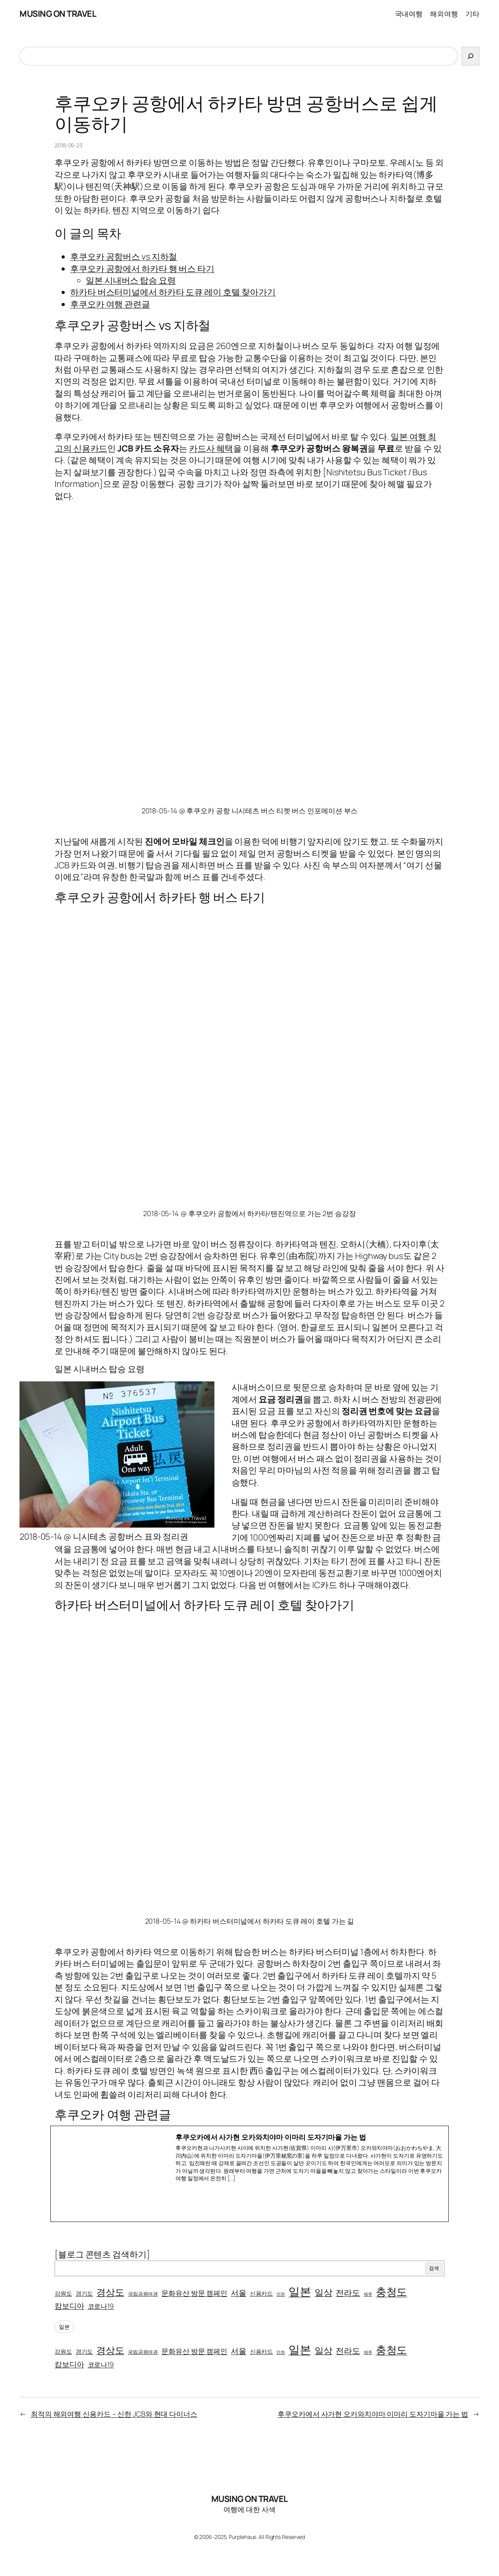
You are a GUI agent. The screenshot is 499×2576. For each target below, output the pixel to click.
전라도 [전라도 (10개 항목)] (348, 2292)
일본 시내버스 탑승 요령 (131, 280)
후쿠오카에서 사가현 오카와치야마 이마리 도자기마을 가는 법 (373, 2413)
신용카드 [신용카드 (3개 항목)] (261, 2293)
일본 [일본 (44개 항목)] (299, 2291)
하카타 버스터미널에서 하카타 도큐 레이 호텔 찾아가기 (173, 292)
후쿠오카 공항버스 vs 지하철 (123, 256)
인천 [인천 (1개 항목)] (280, 2294)
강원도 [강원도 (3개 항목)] (63, 2293)
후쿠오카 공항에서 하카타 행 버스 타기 (142, 268)
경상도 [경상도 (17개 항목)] (110, 2292)
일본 (64, 2326)
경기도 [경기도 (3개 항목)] (84, 2293)
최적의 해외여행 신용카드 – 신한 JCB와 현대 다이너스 (114, 2413)
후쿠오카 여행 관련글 (110, 304)
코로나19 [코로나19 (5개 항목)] (101, 2306)
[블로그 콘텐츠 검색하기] (102, 2254)
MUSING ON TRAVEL (57, 13)
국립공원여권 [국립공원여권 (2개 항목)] (143, 2293)
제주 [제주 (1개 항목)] (368, 2294)
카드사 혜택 (211, 448)
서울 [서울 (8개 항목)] (238, 2292)
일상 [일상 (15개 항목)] (324, 2292)
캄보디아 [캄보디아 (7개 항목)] (69, 2306)
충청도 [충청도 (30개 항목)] (391, 2291)
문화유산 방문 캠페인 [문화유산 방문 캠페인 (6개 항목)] (194, 2293)
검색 (434, 2268)
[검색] (471, 56)
